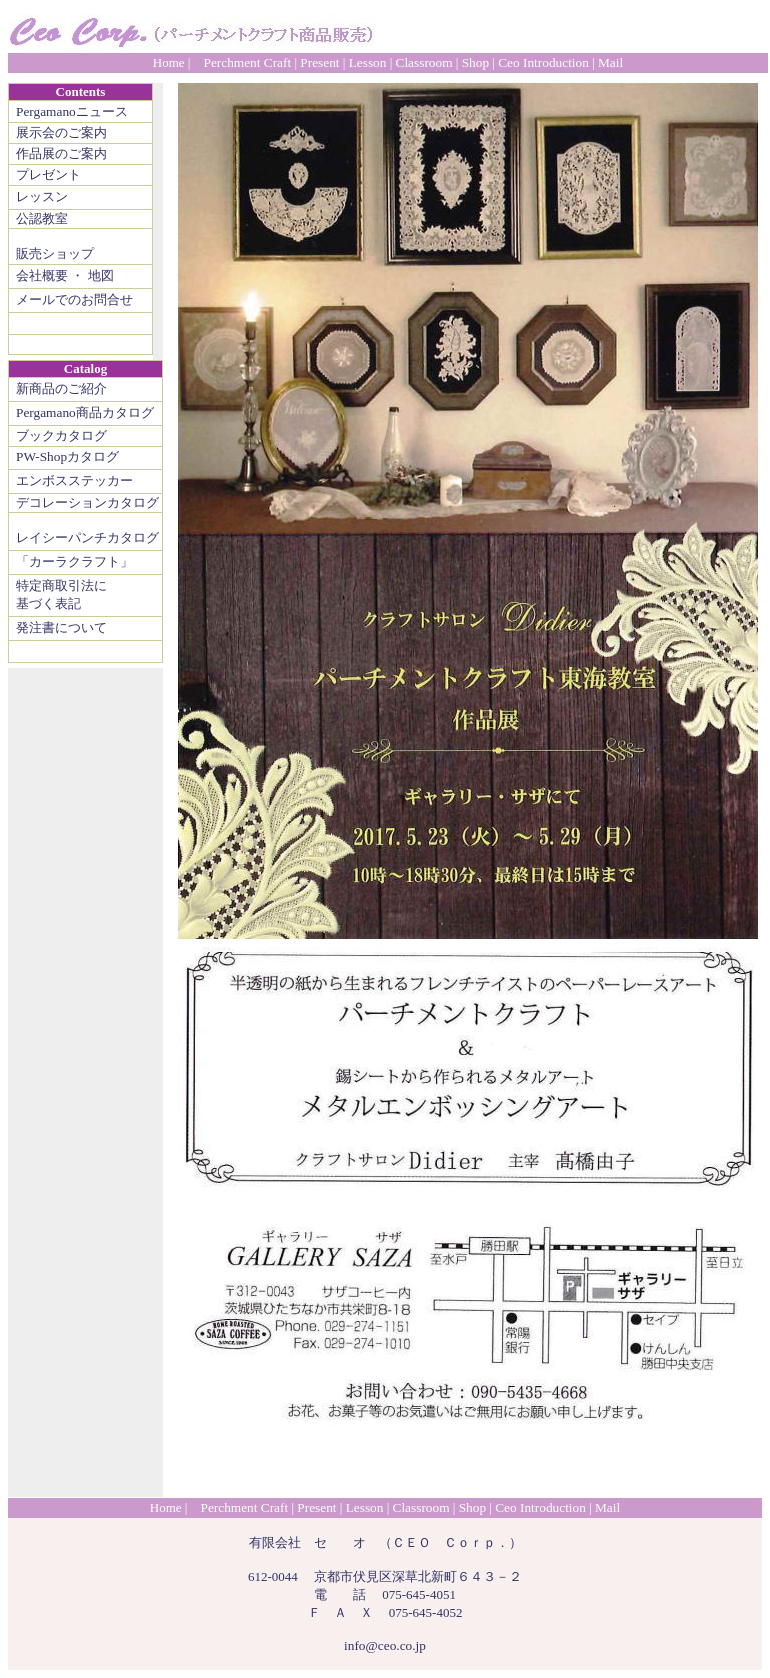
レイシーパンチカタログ (87, 537)
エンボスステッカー (74, 480)
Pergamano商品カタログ (85, 412)
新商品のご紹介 (61, 388)
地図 (101, 275)
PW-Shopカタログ (67, 456)
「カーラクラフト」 (74, 561)
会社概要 (42, 275)
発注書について (61, 627)
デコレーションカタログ (87, 502)
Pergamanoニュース (72, 111)
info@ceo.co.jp (385, 1645)
